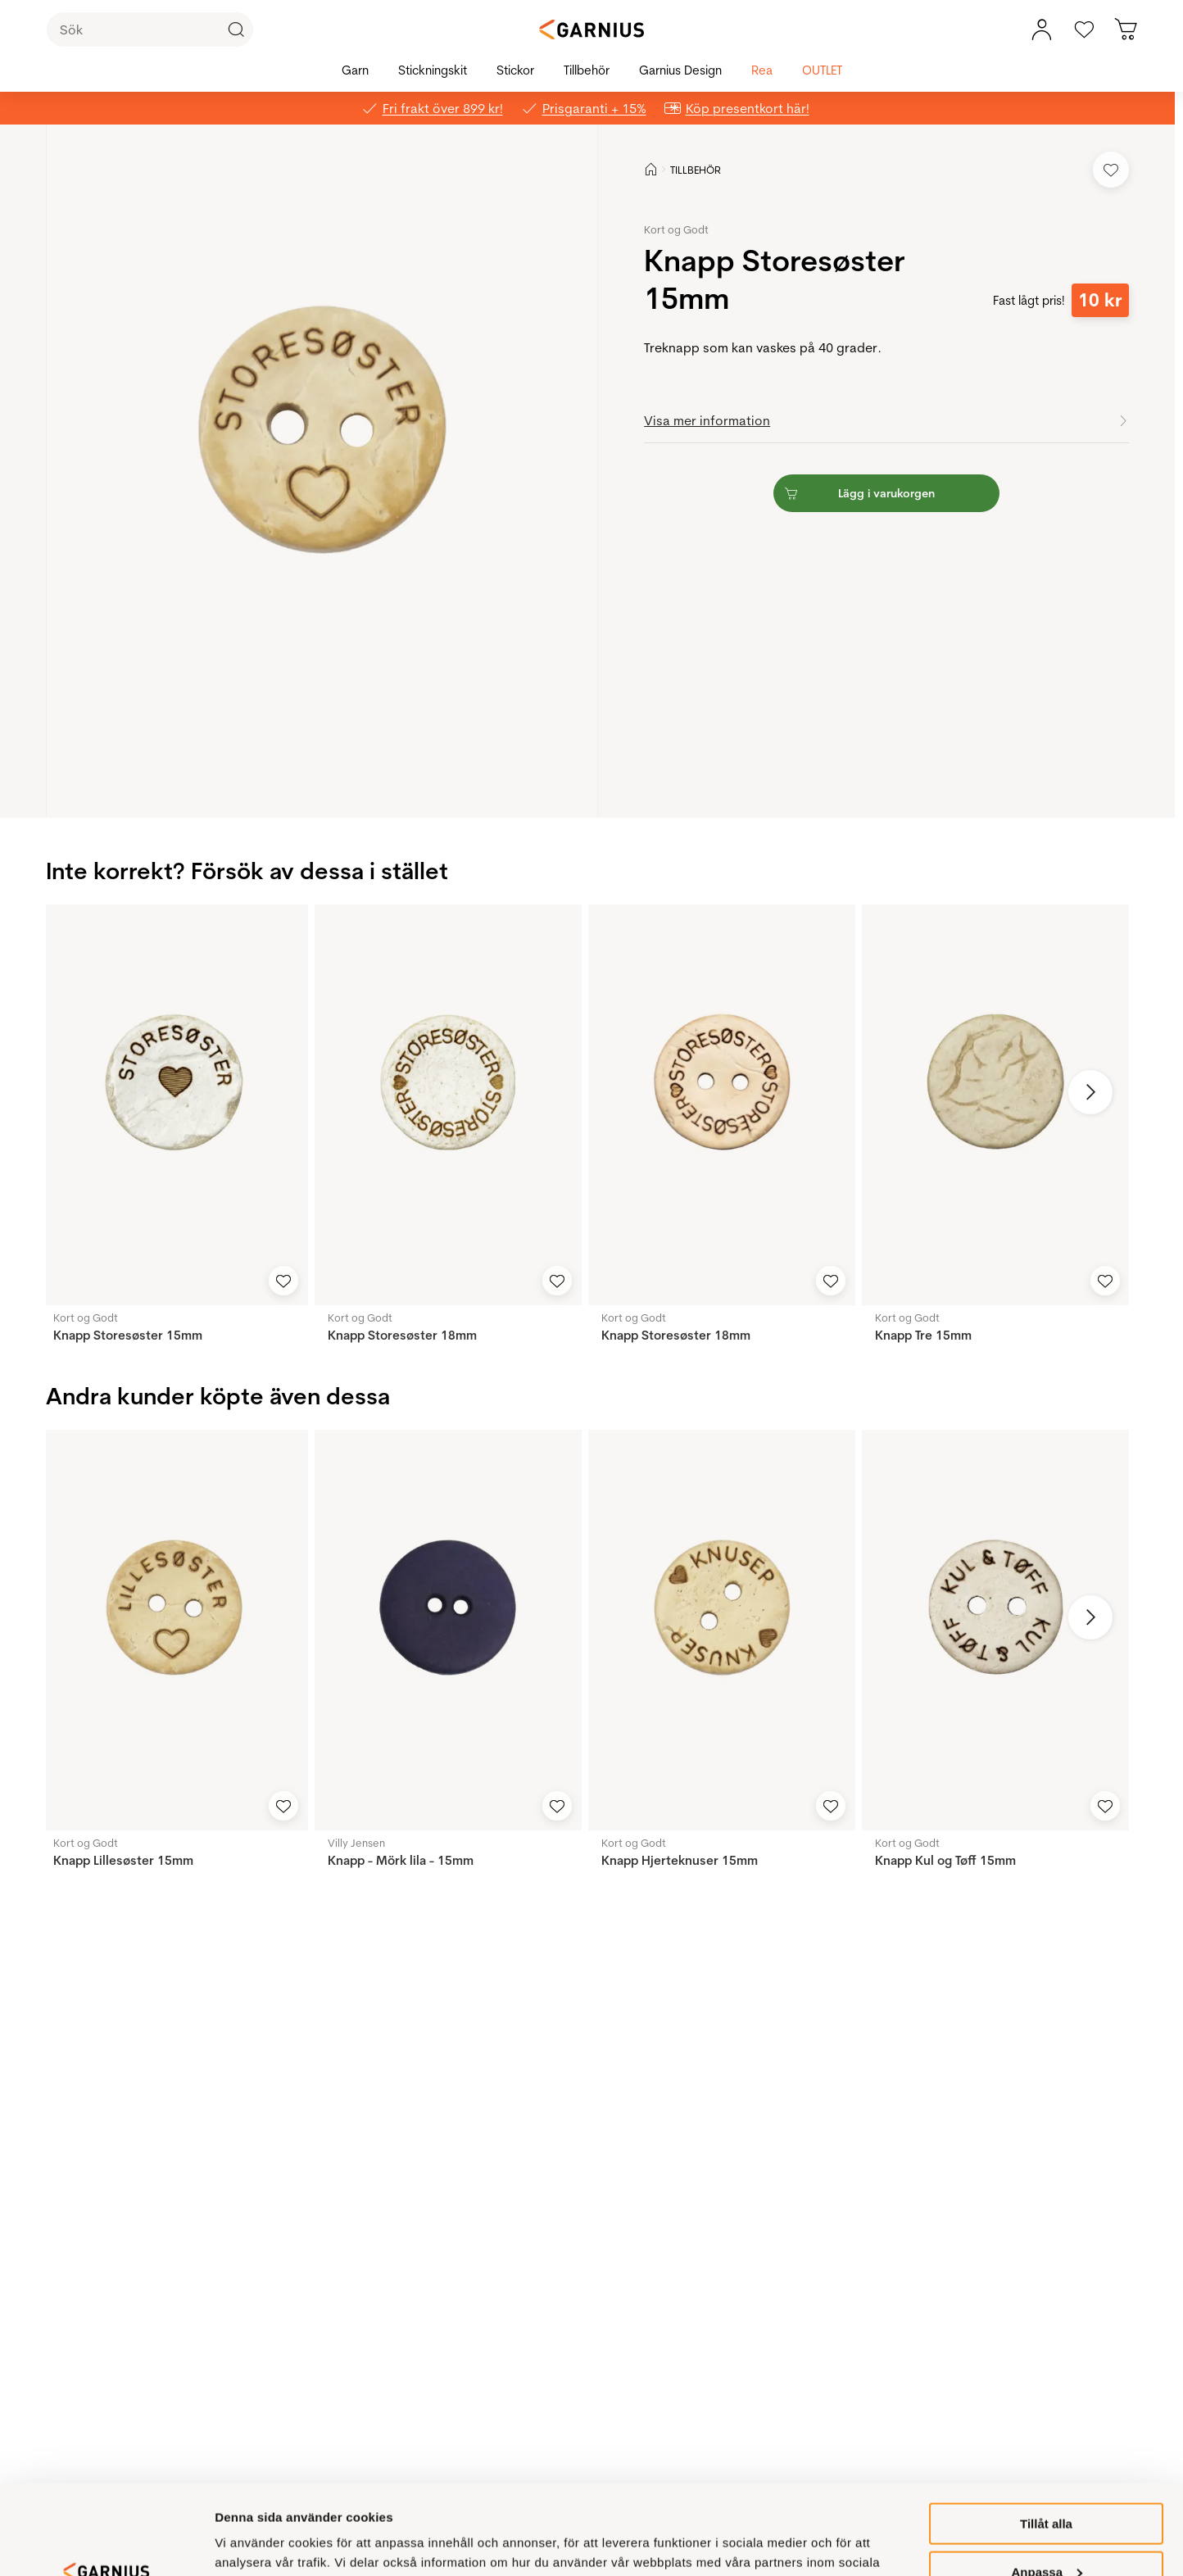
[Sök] (150, 29)
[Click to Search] (236, 29)
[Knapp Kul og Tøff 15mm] (995, 1630)
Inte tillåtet (1045, 2535)
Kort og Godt (676, 229)
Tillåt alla (1046, 2440)
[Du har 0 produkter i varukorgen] (1126, 29)
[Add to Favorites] (1111, 170)
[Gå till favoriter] (1084, 29)
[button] (322, 471)
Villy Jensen (356, 1842)
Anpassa (1046, 2488)
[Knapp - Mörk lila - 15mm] (448, 1630)
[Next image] (1090, 1092)
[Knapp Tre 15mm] (995, 1105)
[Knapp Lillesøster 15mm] (173, 1630)
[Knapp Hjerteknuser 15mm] (721, 1630)
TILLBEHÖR (695, 169)
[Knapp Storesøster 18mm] (448, 1105)
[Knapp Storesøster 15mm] (173, 1105)
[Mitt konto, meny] (1041, 29)
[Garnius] (591, 29)
